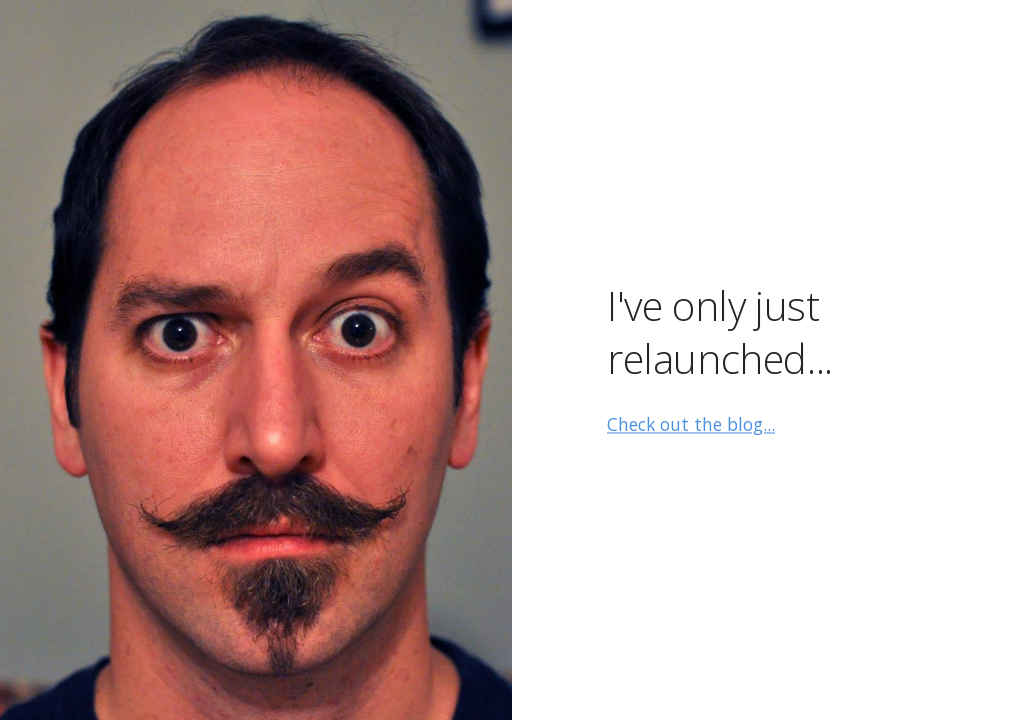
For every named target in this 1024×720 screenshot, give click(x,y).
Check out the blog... (691, 425)
